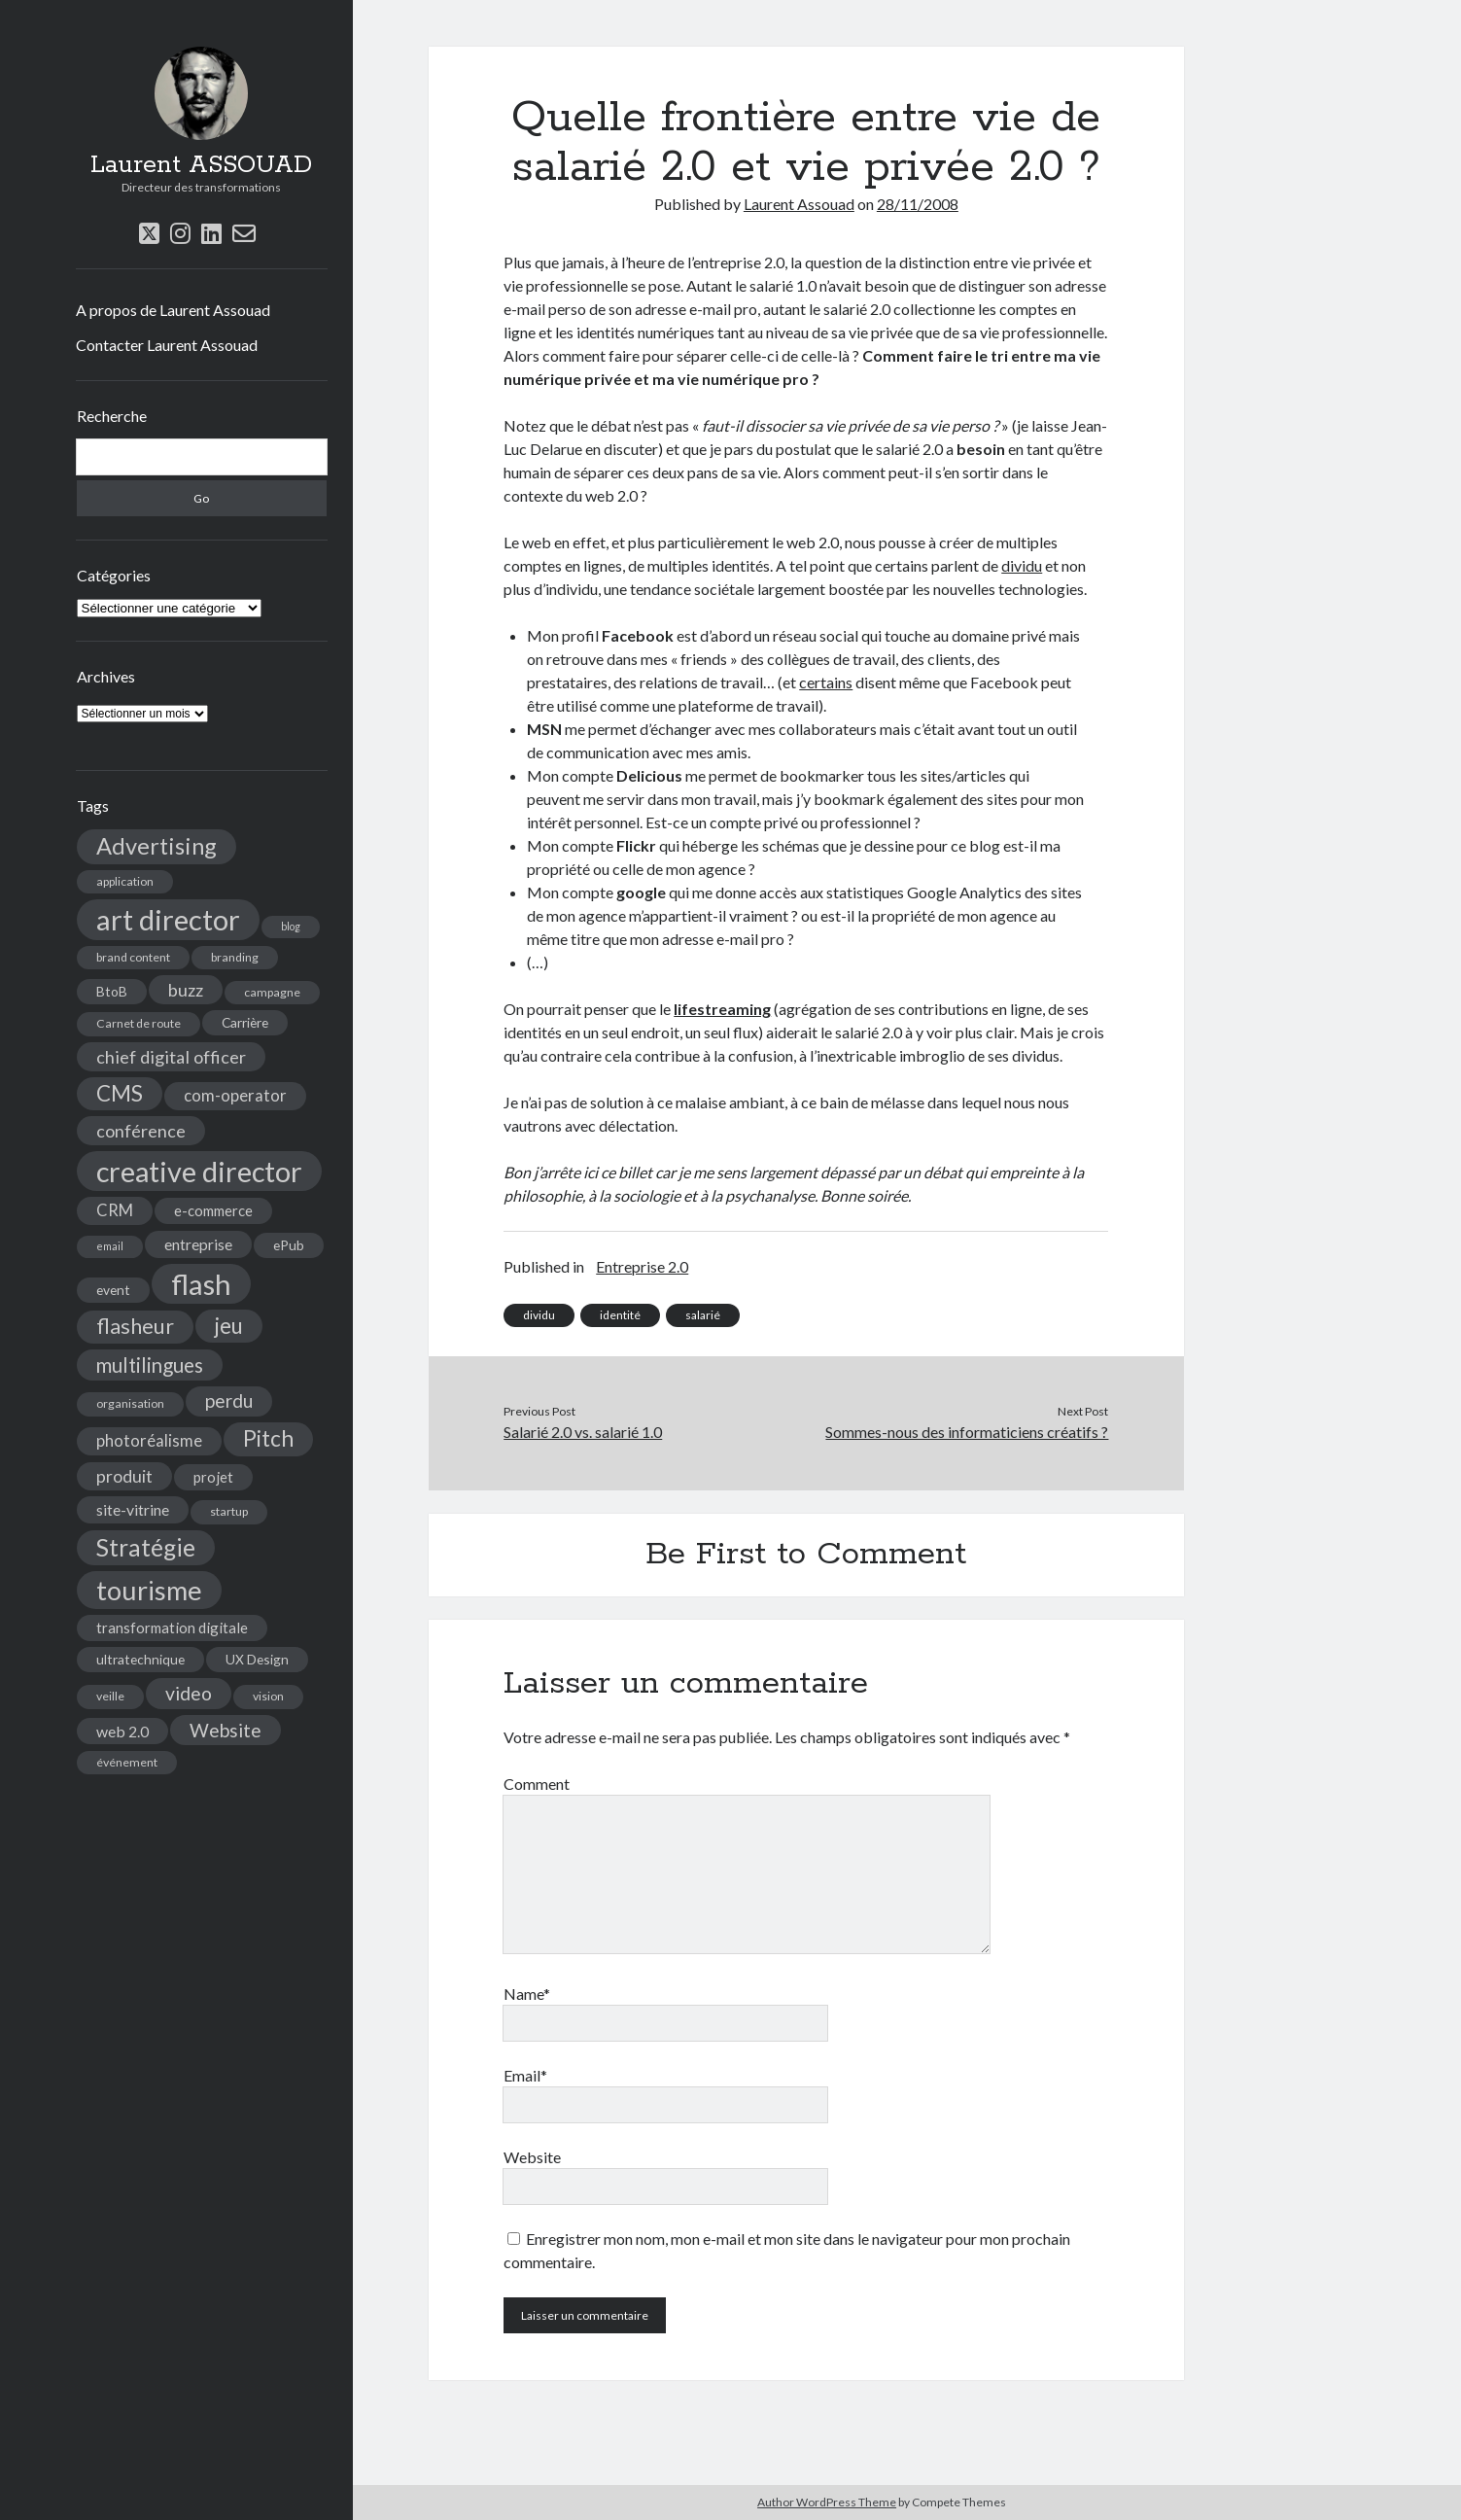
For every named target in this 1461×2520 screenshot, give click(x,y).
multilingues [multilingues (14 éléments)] (149, 1365)
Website (532, 2157)
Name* (527, 1993)
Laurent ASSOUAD (201, 165)
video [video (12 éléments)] (188, 1693)
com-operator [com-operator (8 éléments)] (235, 1095)
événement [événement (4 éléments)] (126, 1762)
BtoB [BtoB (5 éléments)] (111, 991)
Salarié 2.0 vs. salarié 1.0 (583, 1431)
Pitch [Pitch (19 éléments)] (268, 1438)
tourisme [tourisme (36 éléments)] (149, 1590)
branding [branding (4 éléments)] (235, 957)
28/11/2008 (917, 203)
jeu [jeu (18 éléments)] (229, 1325)
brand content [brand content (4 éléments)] (133, 957)
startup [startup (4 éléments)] (229, 1511)
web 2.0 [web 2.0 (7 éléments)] (122, 1731)
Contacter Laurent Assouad (167, 344)
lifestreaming (722, 1008)
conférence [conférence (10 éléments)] (141, 1130)
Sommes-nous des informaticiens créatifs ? (966, 1431)
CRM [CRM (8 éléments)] (114, 1210)
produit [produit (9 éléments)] (124, 1476)
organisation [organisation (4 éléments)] (130, 1403)
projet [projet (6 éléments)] (213, 1477)
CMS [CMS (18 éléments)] (119, 1093)
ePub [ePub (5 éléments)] (288, 1245)
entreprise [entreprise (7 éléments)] (198, 1244)
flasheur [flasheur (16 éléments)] (135, 1326)
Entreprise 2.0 (642, 1266)
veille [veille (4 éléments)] (110, 1696)
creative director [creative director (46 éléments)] (199, 1171)
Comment (537, 1783)
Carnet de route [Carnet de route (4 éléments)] (138, 1023)
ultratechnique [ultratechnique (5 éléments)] (140, 1659)
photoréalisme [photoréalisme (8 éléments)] (149, 1441)
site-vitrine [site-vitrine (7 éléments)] (132, 1509)
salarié (702, 1315)
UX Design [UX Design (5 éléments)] (257, 1659)
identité (620, 1315)
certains (825, 682)
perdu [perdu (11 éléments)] (229, 1400)
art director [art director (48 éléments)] (168, 919)
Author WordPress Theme (826, 2502)
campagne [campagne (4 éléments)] (272, 992)
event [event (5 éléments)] (113, 1289)
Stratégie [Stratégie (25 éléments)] (145, 1547)
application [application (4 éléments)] (125, 881)
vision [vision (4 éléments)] (268, 1696)
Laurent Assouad (799, 203)
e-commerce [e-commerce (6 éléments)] (213, 1210)
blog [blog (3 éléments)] (290, 926)
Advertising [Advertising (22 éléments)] (156, 845)
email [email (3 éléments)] (109, 1246)
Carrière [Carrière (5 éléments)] (245, 1022)
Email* (525, 2075)
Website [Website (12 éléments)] (225, 1730)
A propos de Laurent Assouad (173, 309)
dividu (1021, 565)
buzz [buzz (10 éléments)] (185, 989)
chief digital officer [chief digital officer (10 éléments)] (171, 1057)
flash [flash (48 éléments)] (201, 1284)
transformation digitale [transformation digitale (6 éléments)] (172, 1627)
